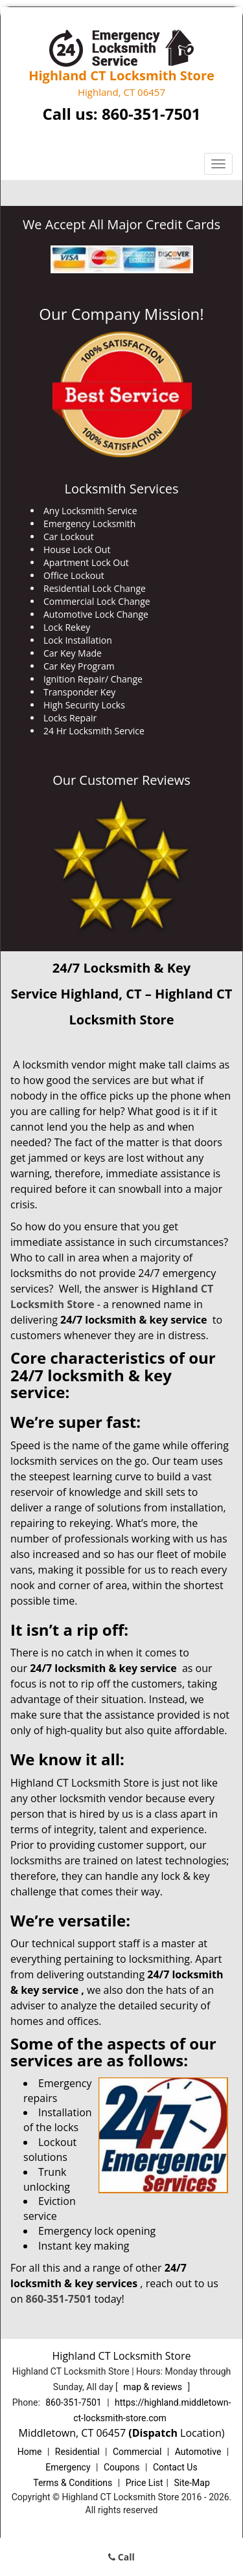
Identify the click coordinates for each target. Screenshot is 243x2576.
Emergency (67, 2467)
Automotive (198, 2451)
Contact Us (175, 2467)
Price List (144, 2483)
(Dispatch (154, 2433)
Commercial (137, 2451)
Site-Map (192, 2483)
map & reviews (153, 2387)
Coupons (122, 2467)
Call (121, 2557)
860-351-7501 (151, 113)
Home (29, 2451)
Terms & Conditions (72, 2483)
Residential (77, 2451)
